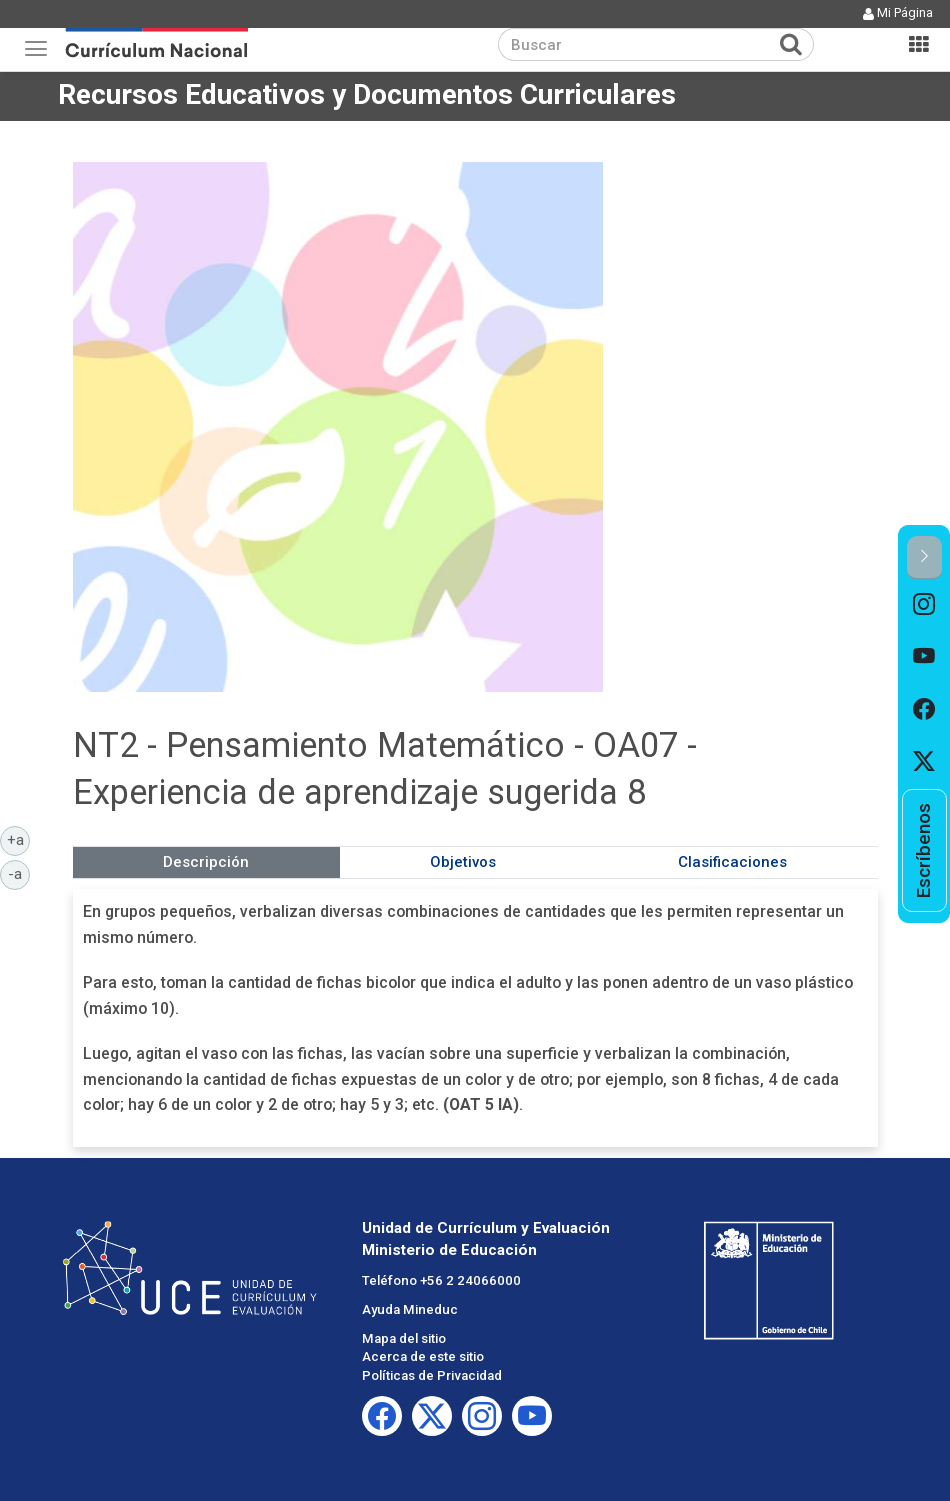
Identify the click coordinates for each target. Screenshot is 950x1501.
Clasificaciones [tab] (732, 862)
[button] (924, 557)
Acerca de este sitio (423, 1356)
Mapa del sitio (404, 1338)
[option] (924, 606)
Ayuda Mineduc (410, 1309)
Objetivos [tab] (463, 862)
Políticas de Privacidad (432, 1375)
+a (19, 839)
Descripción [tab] (206, 862)
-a (19, 873)
